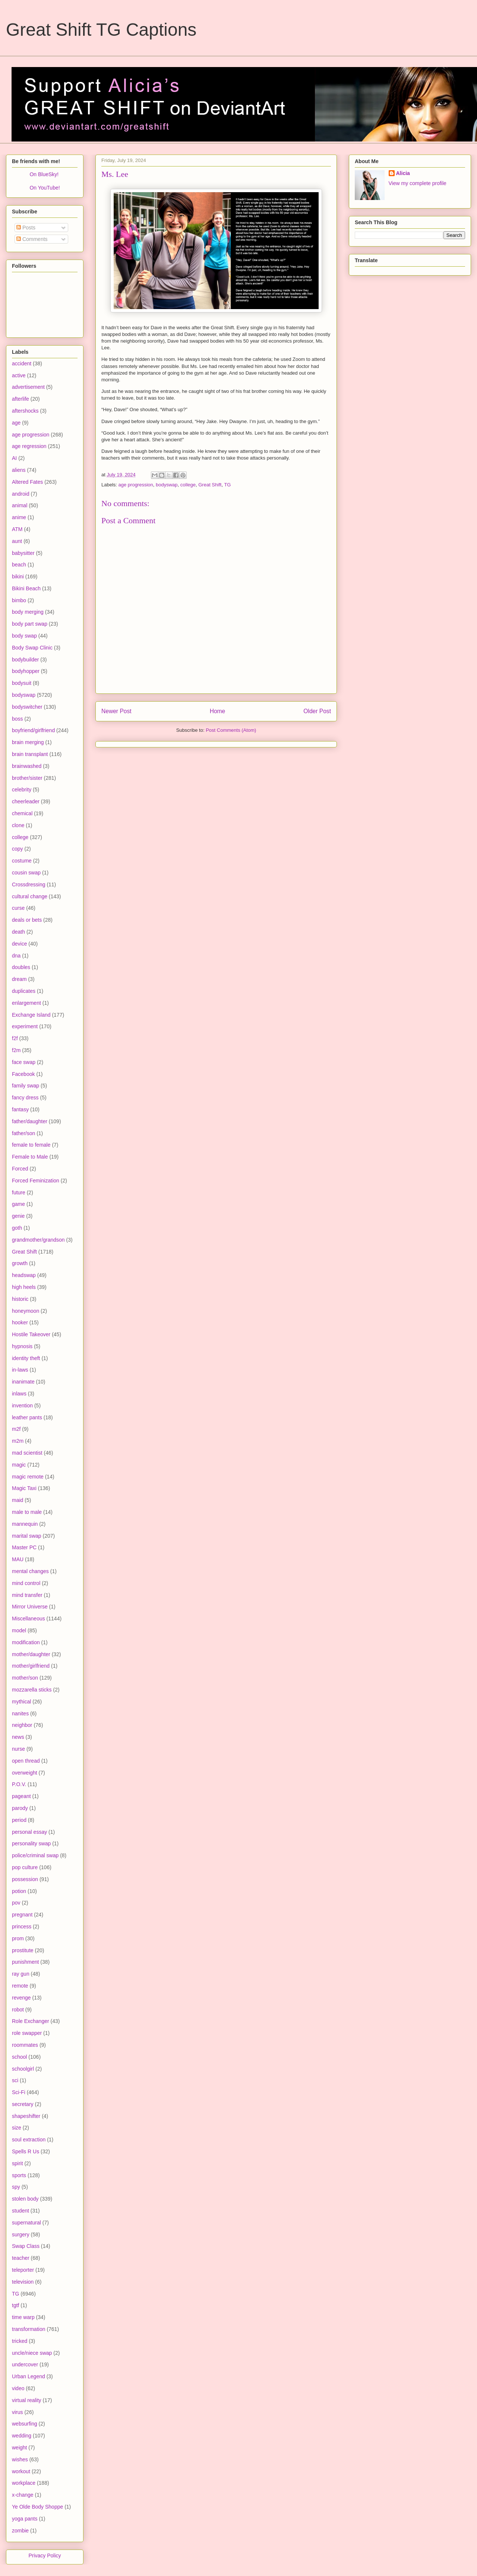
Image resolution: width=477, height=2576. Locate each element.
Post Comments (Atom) (231, 730)
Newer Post (116, 711)
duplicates (23, 991)
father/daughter (29, 1121)
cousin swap (26, 873)
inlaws (19, 1394)
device (19, 944)
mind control (26, 1583)
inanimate (23, 1382)
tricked (19, 2341)
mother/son (25, 1678)
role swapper (27, 2033)
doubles (21, 967)
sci (15, 2080)
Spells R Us (25, 2151)
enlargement (26, 1003)
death (18, 932)
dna (16, 956)
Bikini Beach (26, 588)
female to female (31, 1145)
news (18, 1737)
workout (21, 2471)
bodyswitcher (27, 707)
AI (14, 458)
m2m (17, 1441)
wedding (21, 2436)
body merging (28, 612)
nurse (18, 1749)
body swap (24, 636)
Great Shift (209, 484)
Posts (25, 228)
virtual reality (26, 2400)
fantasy (20, 1109)
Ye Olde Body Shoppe (37, 2507)
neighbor (22, 1725)
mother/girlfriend (31, 1666)
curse (18, 908)
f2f (15, 1038)
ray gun (20, 1974)
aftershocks (25, 411)
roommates (25, 2045)
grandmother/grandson (38, 1240)
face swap (23, 1062)
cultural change (29, 896)
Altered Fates (27, 482)
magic (19, 1465)
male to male (27, 1512)
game (18, 1204)
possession (25, 1879)
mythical (21, 1702)
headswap (24, 1275)
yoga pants (25, 2519)
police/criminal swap (35, 1855)
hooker (20, 1322)
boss (17, 719)
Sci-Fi (18, 2092)
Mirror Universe (30, 1607)
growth (20, 1263)
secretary (23, 2104)
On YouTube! (44, 188)
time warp (23, 2317)
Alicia (403, 173)
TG (227, 484)
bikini (18, 576)
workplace (23, 2483)
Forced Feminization (35, 1181)
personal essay (29, 1832)
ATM (17, 529)
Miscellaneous (28, 1618)
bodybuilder (25, 660)
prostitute (23, 1950)
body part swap (29, 624)
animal (19, 505)
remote (20, 1986)
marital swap (26, 1536)
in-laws (20, 1370)
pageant (21, 1796)
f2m (16, 1050)
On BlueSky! (44, 174)
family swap (25, 1086)
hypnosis (22, 1346)
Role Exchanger (30, 2021)
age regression (29, 446)
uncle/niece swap (32, 2353)
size (16, 2128)
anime (19, 517)
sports (19, 2175)
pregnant (22, 1915)
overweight (24, 1773)
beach (19, 565)
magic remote (28, 1477)
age (16, 423)
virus (17, 2412)
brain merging (28, 742)
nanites (20, 1713)
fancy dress (25, 1097)
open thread (26, 1761)
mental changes (30, 1571)
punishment (25, 1962)
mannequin (25, 1524)
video (18, 2388)
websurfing (24, 2424)
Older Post (317, 711)
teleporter (23, 2270)
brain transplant (30, 754)
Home (217, 711)
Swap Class (26, 2246)
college (188, 484)
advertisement (28, 387)
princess (21, 1926)
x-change (23, 2495)
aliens (19, 470)
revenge (21, 1998)
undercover (25, 2364)
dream (19, 979)
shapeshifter (26, 2116)
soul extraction (28, 2140)
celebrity (21, 790)
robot (18, 2010)
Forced (20, 1169)
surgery (20, 2234)
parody (20, 1808)
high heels (24, 1287)
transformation (28, 2329)
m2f (16, 1429)
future (18, 1192)
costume (22, 861)
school (19, 2057)
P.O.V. (19, 1784)
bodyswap (167, 484)
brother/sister (27, 778)
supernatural (26, 2223)
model (19, 1630)
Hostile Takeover (31, 1334)
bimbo (19, 600)
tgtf (15, 2305)
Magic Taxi (24, 1488)
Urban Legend (28, 2376)
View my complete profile (417, 183)
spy (16, 2187)
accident (21, 363)
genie (18, 1216)
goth (17, 1228)
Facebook (23, 1074)
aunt (17, 541)
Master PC (24, 1547)
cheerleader (26, 801)
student (20, 2211)
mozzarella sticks (32, 1690)
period (19, 1820)
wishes (20, 2459)
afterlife (20, 399)
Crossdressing (28, 884)
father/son (23, 1133)
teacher (20, 2258)
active (19, 375)
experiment (25, 1026)
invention (22, 1405)
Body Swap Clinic (32, 648)
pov (16, 1903)
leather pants (27, 1417)
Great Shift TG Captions (101, 29)
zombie (20, 2531)
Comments (32, 239)
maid (17, 1500)
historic (20, 1299)
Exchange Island (31, 1015)
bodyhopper (26, 671)
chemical (22, 813)
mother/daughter (31, 1654)
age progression (136, 484)
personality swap (31, 1843)
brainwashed (26, 766)
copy (17, 849)
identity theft (26, 1358)
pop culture (25, 1867)
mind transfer (27, 1595)
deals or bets (27, 920)
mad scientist (27, 1453)
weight (19, 2447)
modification (26, 1642)
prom (18, 1938)
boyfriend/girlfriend (33, 730)
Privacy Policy (44, 2555)
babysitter (23, 553)
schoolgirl (23, 2069)
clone (18, 825)
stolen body (25, 2199)
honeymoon (25, 1311)
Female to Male (30, 1157)
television (23, 2282)
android (20, 494)
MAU (17, 1559)
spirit (17, 2163)
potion (19, 1891)
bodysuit (21, 683)
